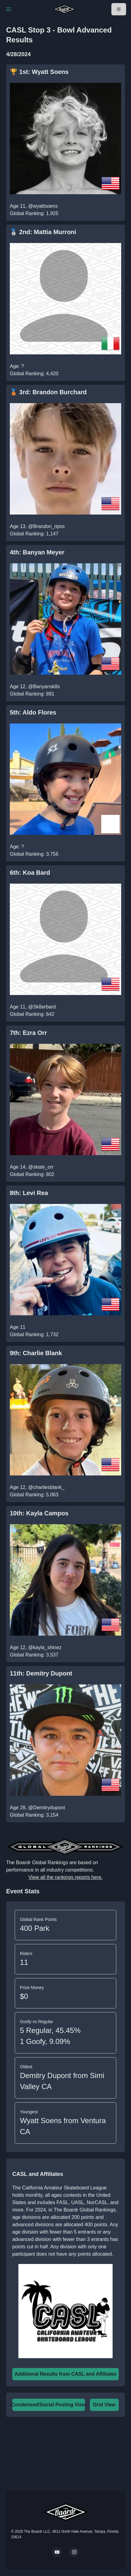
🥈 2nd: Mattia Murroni (43, 232)
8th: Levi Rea (29, 1193)
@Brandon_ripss (46, 526)
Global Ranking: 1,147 (34, 533)
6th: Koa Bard (30, 872)
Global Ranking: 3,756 (34, 854)
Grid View (104, 2404)
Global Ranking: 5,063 (34, 1494)
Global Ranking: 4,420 (34, 373)
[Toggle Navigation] (8, 9)
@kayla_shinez (45, 1647)
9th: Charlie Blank (36, 1353)
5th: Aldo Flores (33, 712)
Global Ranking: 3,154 (34, 1815)
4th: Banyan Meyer (37, 552)
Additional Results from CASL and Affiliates (65, 2374)
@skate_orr (41, 1167)
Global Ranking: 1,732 (34, 1334)
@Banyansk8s (44, 686)
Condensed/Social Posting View (48, 2404)
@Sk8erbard (42, 1006)
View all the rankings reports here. (66, 1877)
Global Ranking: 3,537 (34, 1654)
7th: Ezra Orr (28, 1032)
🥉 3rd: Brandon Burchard (48, 392)
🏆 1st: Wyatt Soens (39, 71)
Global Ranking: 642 (32, 1014)
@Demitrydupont (46, 1807)
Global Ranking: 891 (32, 693)
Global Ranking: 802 (32, 1174)
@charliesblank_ (46, 1487)
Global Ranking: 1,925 (34, 213)
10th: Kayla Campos (39, 1513)
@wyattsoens (43, 206)
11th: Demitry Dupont (41, 1673)
